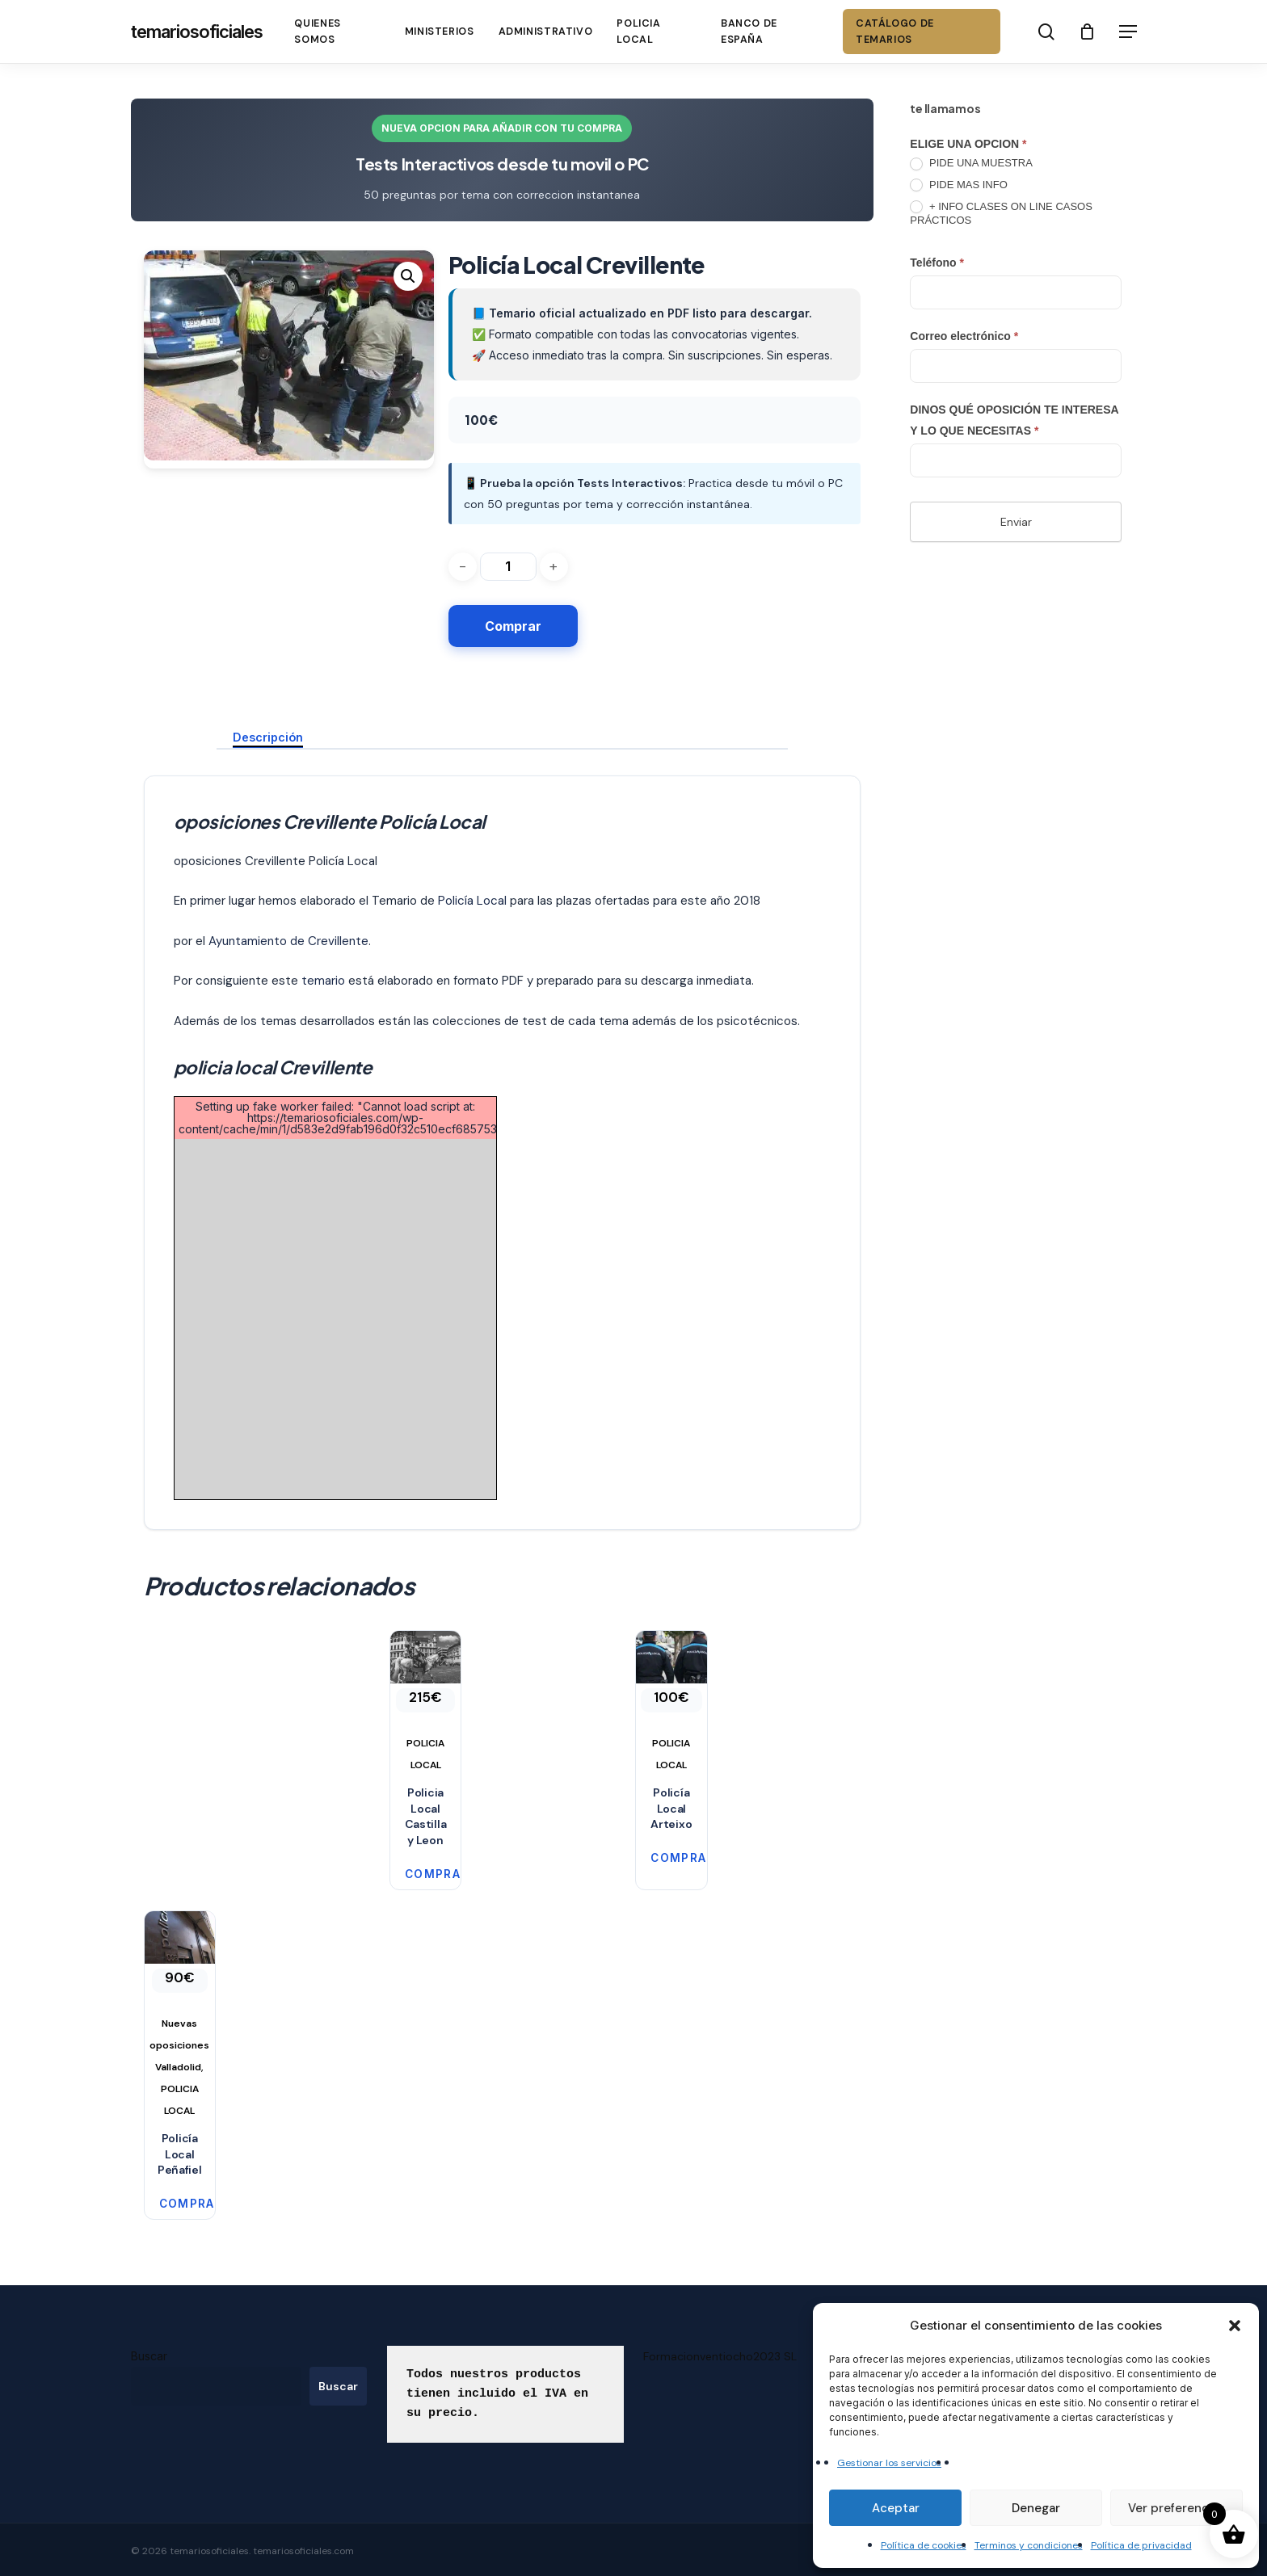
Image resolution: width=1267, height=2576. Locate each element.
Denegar (1036, 2508)
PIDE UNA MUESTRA (971, 163)
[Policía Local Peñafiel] (180, 2016)
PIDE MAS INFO (958, 185)
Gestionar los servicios (889, 2462)
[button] (1235, 2326)
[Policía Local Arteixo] (671, 1703)
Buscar (149, 2356)
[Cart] (1088, 31)
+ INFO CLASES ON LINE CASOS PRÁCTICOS (1001, 213)
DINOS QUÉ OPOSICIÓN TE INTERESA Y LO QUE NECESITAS (1014, 420)
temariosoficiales (197, 31)
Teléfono (937, 262)
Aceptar (896, 2508)
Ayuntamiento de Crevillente (288, 941)
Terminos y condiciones (1028, 2545)
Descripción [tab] (268, 737)
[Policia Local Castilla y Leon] (425, 1703)
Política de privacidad (1141, 2545)
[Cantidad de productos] (508, 567)
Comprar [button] (420, 1874)
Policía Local (472, 901)
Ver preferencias (1176, 2508)
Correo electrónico (964, 336)
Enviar (1016, 522)
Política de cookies (923, 2545)
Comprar (513, 626)
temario (321, 981)
